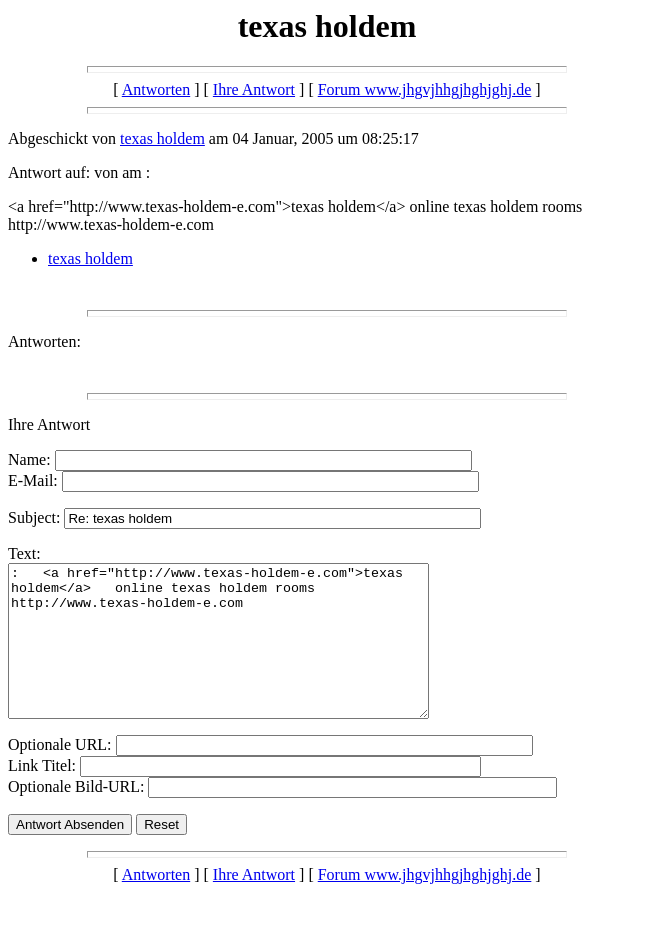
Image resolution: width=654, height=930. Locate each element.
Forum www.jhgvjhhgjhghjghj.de (425, 89)
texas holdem (162, 138)
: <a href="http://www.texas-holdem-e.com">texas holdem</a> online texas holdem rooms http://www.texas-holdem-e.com (243, 656)
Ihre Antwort (254, 89)
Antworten (156, 89)
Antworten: (44, 341)
